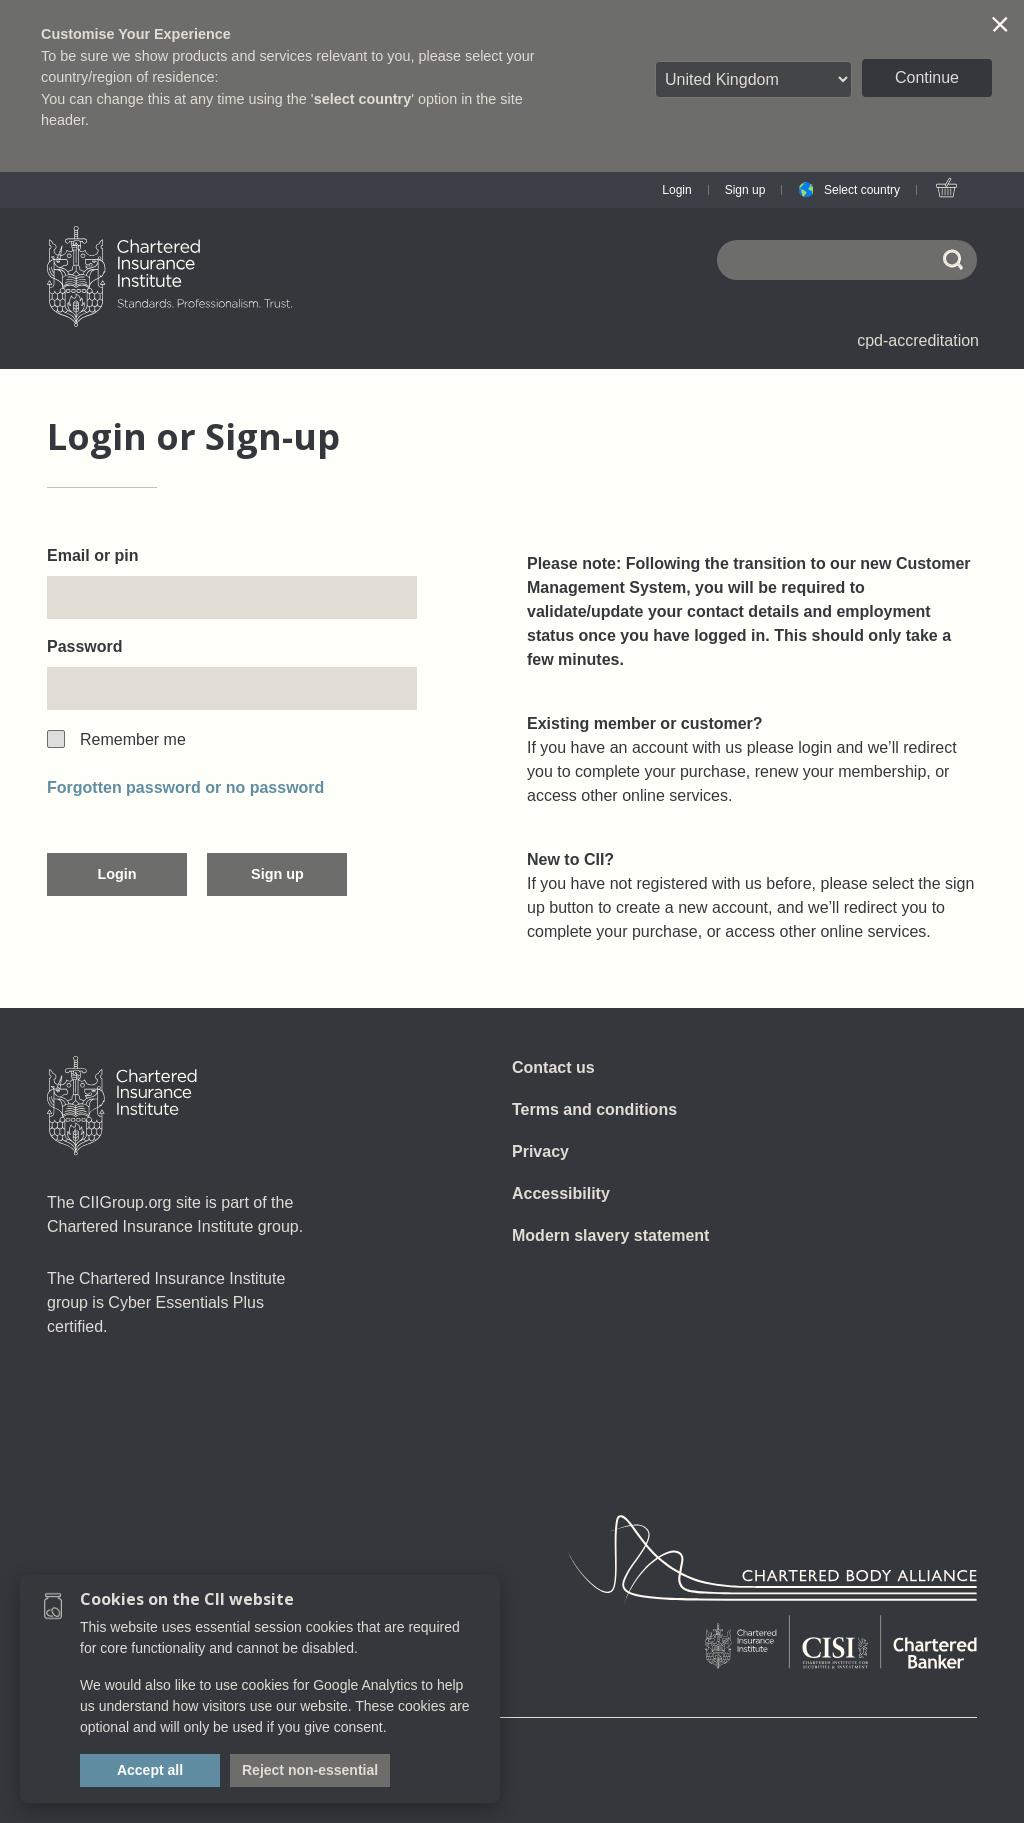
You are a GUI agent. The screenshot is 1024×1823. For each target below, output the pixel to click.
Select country (862, 190)
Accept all (150, 1770)
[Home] (122, 1106)
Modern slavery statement (610, 1235)
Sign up (745, 190)
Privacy (540, 1151)
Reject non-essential (310, 1770)
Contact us (553, 1067)
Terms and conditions (594, 1109)
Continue (927, 77)
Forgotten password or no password (185, 787)
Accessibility (561, 1193)
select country (363, 99)
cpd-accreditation (918, 340)
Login (676, 190)
